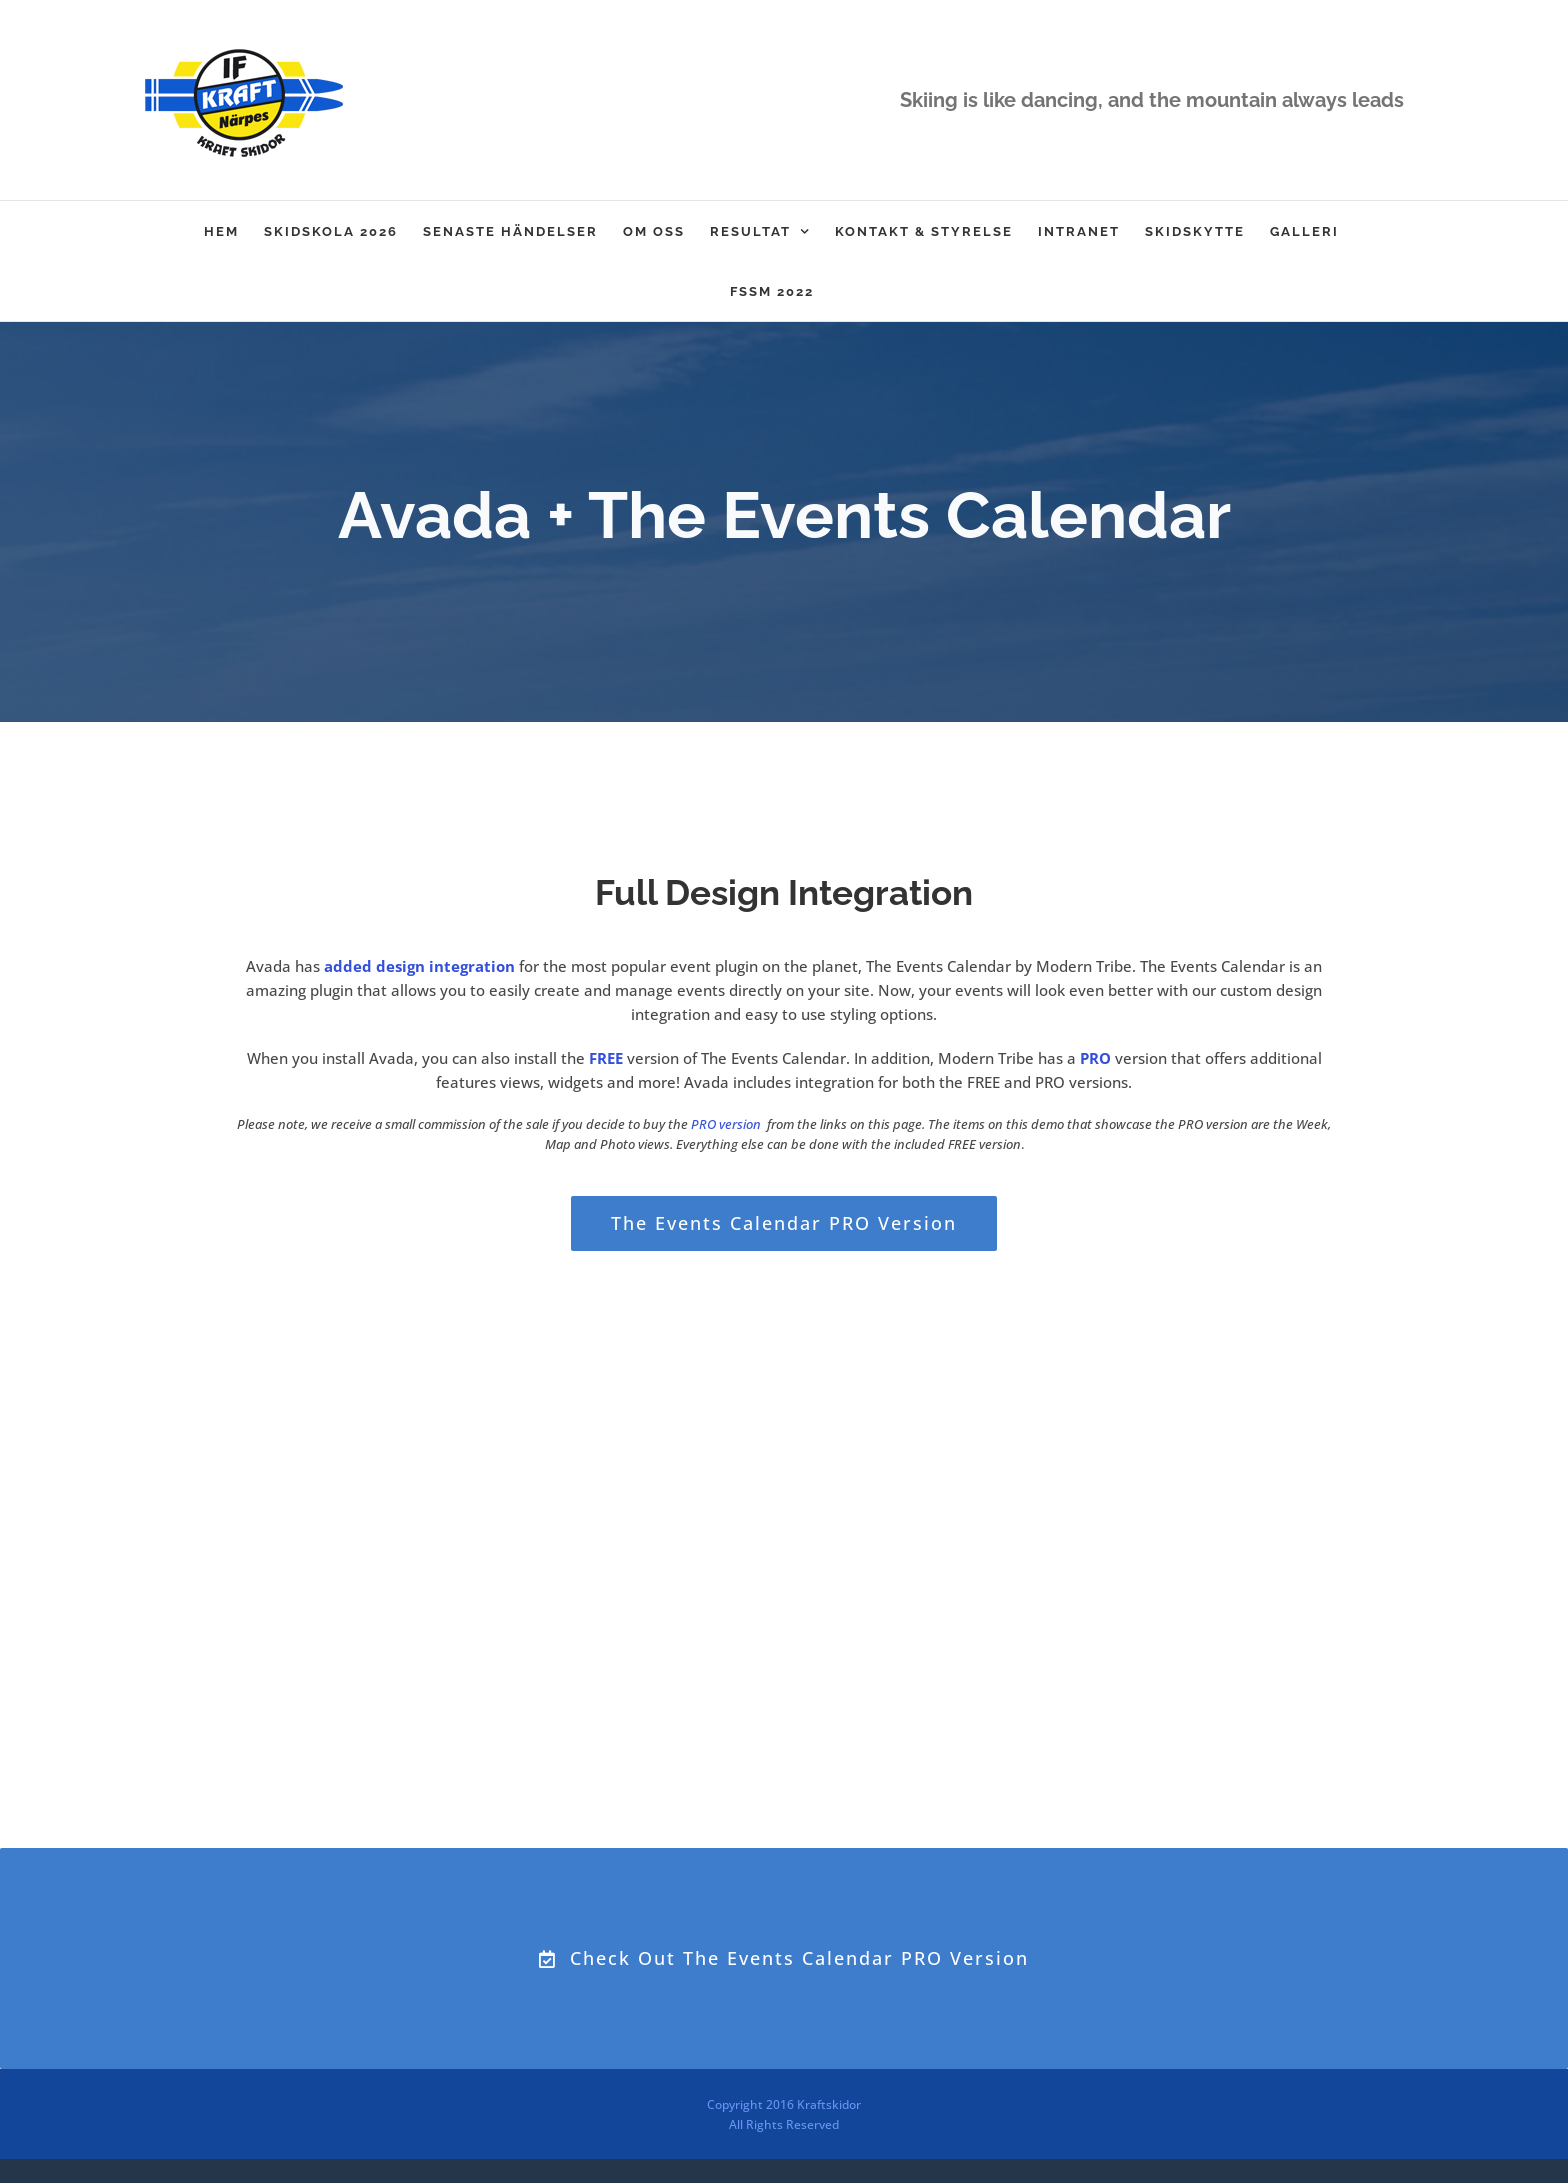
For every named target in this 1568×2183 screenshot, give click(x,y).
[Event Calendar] (784, 522)
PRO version (726, 1124)
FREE (606, 1058)
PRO (1095, 1058)
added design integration (419, 966)
